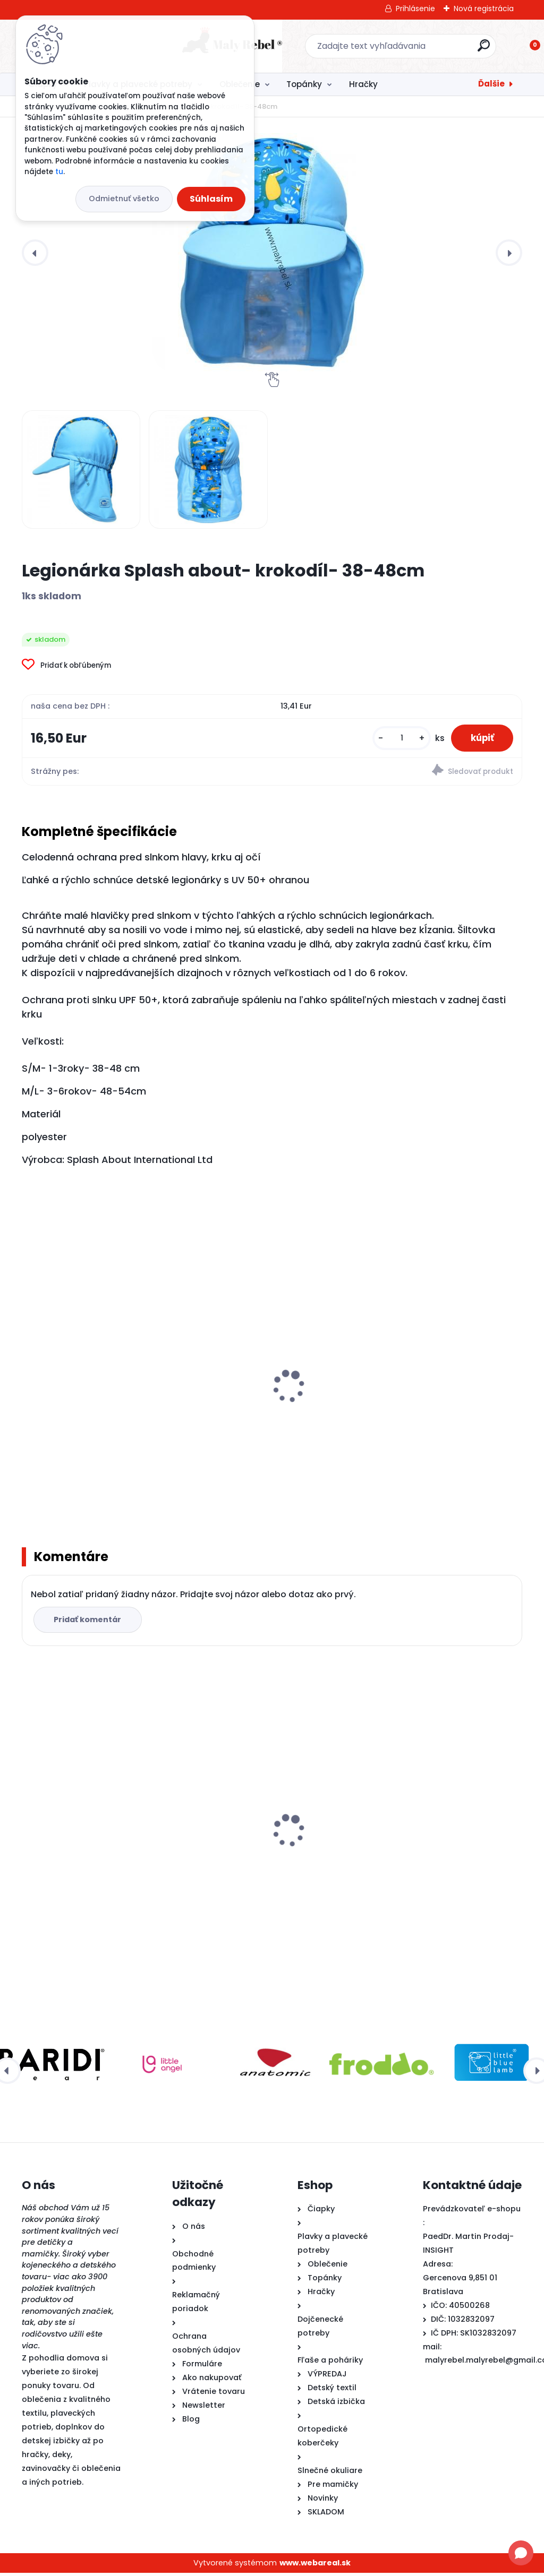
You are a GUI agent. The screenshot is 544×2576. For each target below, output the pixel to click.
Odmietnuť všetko (124, 198)
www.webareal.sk (315, 2566)
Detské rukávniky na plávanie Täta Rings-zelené (270, 1828)
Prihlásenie (415, 8)
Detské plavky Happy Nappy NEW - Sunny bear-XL (270, 1409)
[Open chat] (520, 2552)
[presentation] (35, 252)
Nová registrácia (484, 8)
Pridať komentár (89, 1622)
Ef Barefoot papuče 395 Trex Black (438, 1822)
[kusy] (396, 739)
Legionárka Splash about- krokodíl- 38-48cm (82, 1853)
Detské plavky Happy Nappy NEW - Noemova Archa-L (100, 1409)
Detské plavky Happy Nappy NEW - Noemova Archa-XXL (439, 1409)
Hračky (363, 84)
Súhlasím (211, 199)
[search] (411, 49)
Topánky (304, 84)
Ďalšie (491, 83)
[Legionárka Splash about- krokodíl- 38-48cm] (272, 252)
